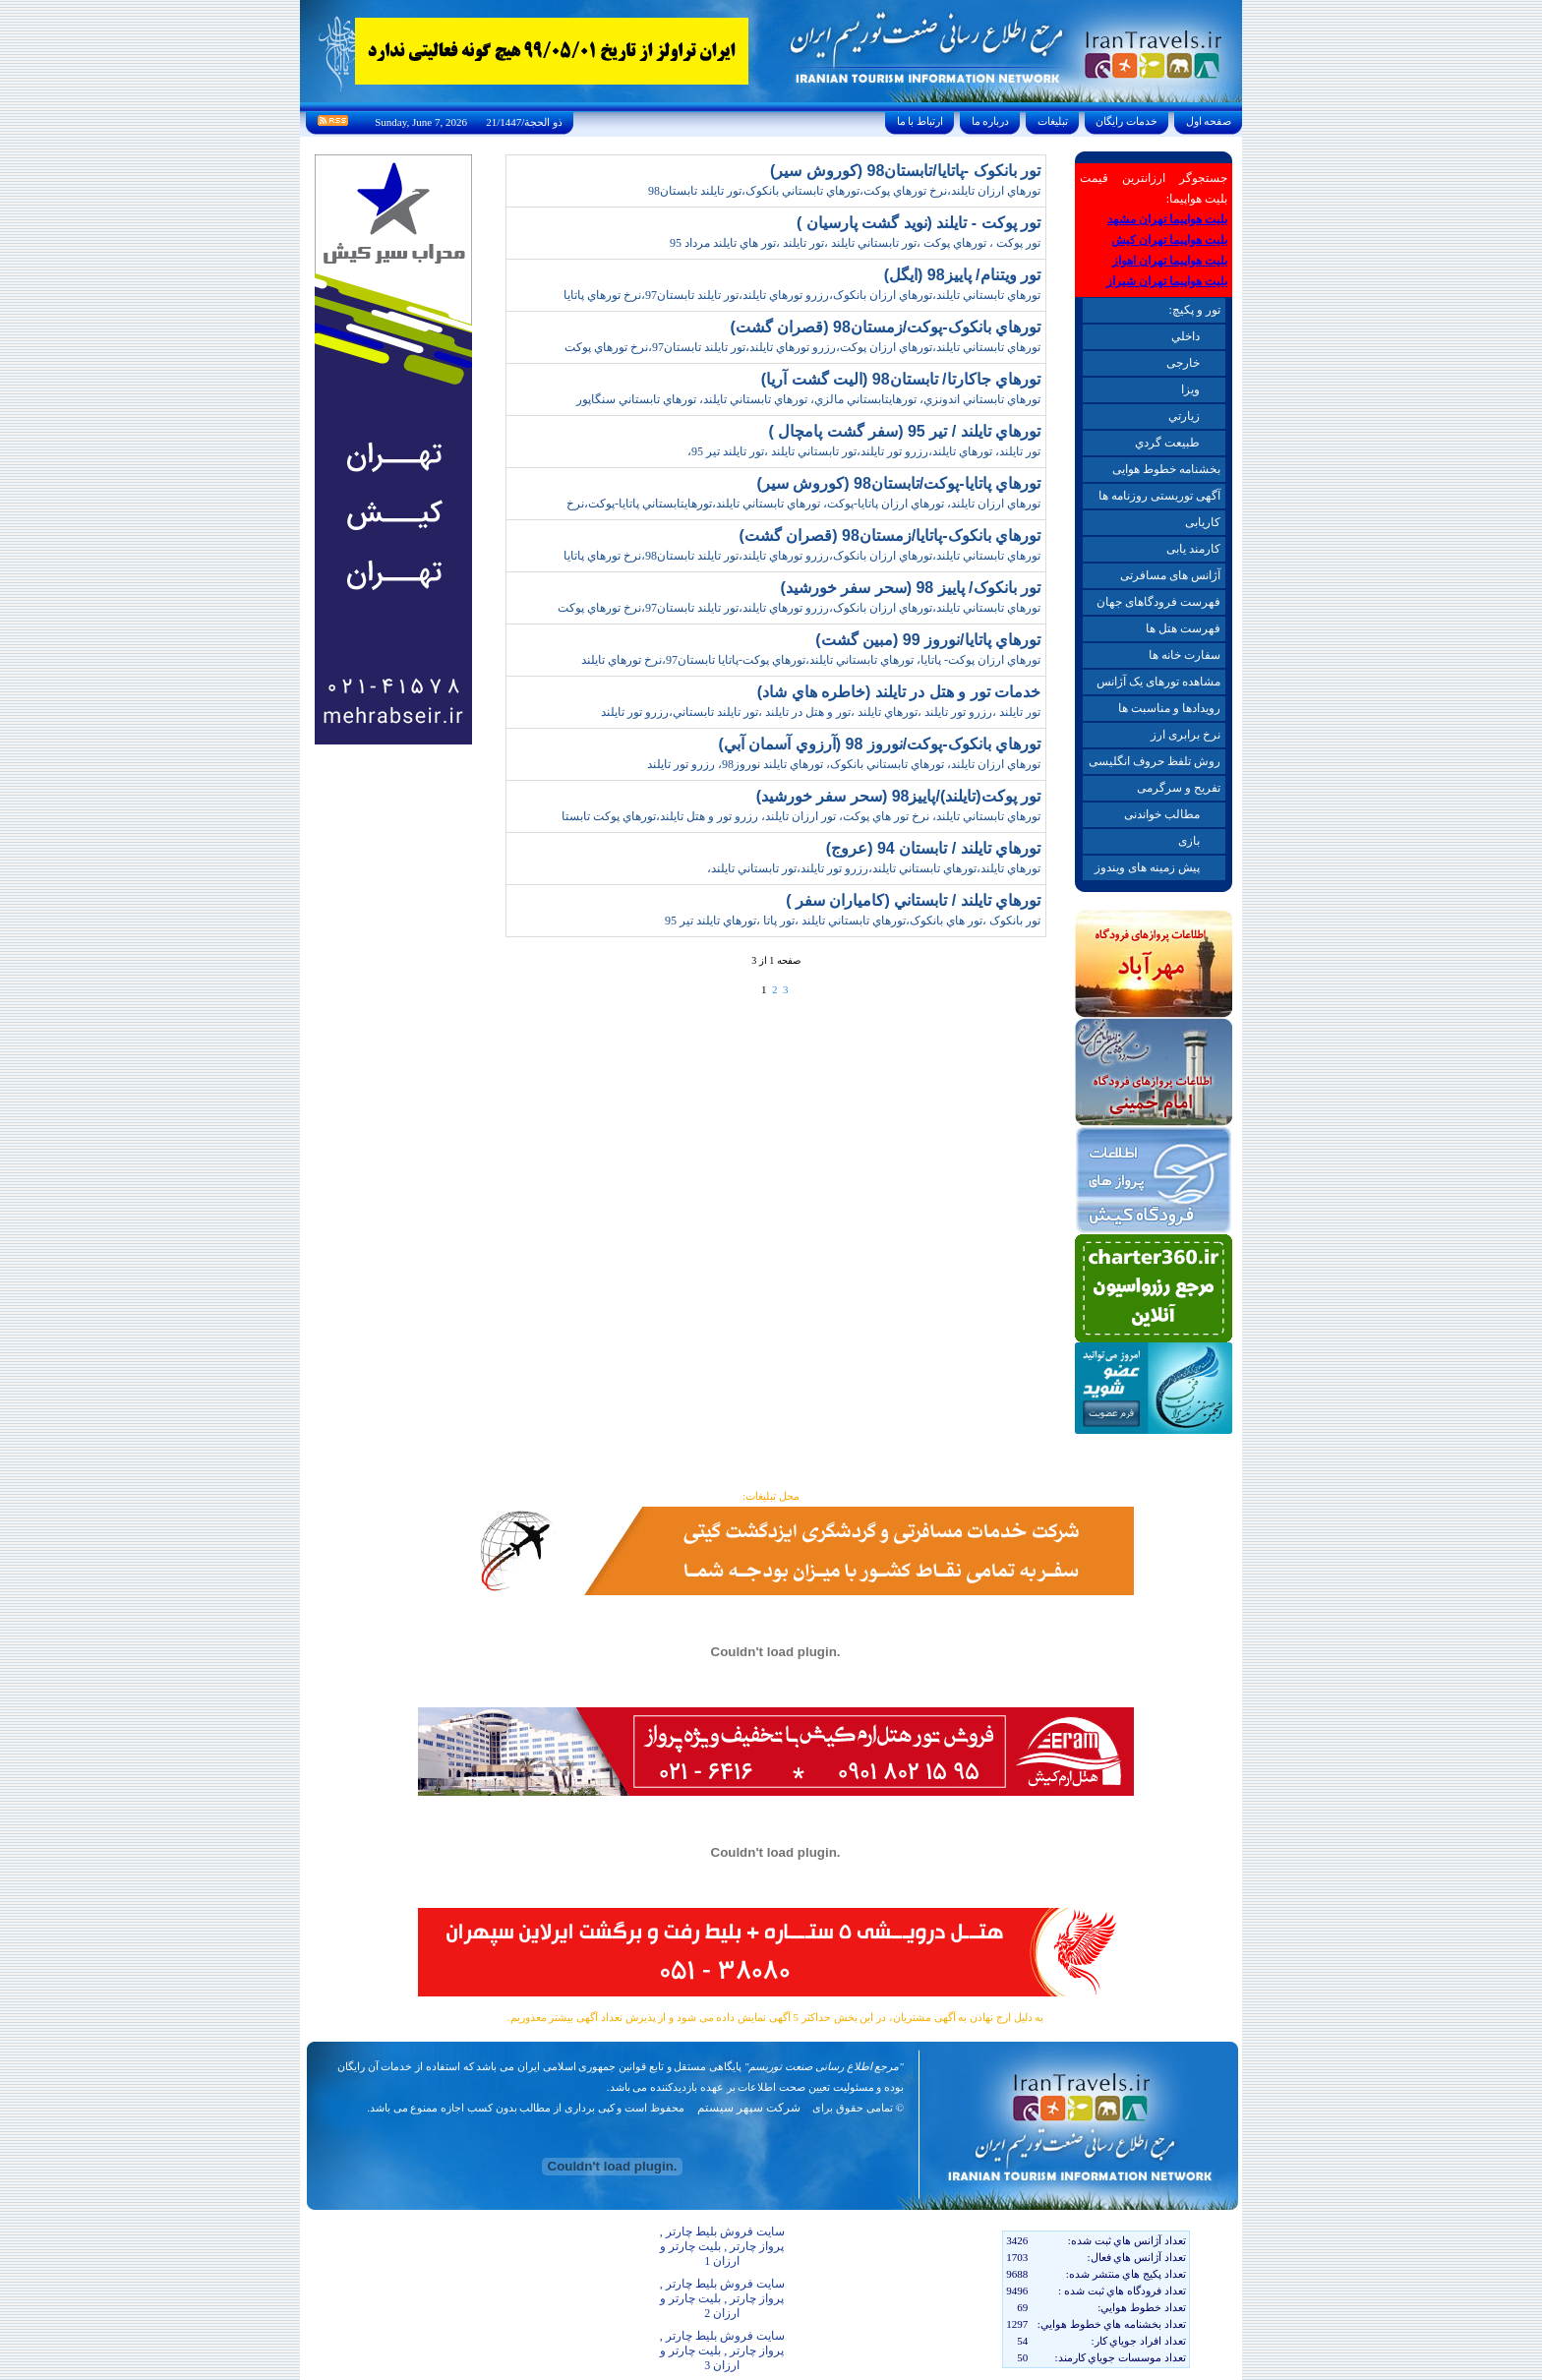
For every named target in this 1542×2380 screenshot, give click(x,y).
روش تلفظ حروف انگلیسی (1154, 761)
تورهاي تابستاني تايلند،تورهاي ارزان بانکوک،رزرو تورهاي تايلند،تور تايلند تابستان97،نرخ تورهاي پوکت (799, 608)
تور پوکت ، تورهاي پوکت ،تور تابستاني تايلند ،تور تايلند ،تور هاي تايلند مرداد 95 (855, 243)
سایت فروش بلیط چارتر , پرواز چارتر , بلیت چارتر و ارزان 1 (722, 2246)
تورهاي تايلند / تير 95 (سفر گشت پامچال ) (904, 431)
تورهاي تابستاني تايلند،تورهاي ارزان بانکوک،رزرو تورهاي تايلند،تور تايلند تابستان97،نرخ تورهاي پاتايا (801, 295)
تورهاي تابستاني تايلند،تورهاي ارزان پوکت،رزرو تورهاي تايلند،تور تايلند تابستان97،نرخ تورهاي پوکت (802, 347)
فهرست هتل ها (1183, 628)
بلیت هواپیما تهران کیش (1169, 240)
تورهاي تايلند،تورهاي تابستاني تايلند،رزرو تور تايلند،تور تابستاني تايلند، (873, 868)
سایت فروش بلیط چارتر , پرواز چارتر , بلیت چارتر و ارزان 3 (722, 2350)
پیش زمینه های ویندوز (1147, 867)
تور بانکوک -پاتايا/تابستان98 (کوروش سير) (905, 170)
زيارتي (1184, 416)
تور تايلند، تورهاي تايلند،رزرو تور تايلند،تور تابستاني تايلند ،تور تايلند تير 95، (863, 451)
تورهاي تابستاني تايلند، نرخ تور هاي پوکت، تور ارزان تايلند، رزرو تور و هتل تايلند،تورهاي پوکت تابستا (801, 816)
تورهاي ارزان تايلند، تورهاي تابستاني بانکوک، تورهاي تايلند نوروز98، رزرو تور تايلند (843, 764)
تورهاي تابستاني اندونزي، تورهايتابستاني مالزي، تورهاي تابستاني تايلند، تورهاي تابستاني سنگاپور (808, 399)
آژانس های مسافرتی (1170, 575)
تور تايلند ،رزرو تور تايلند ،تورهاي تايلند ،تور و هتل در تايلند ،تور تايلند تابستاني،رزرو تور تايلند (820, 712)
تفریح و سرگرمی (1178, 788)
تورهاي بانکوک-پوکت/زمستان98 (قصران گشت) (885, 327)
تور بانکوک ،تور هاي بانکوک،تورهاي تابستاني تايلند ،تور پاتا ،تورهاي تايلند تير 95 (852, 920)
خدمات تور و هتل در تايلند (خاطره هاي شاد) (898, 692)
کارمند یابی (1193, 549)
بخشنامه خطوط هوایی (1166, 469)
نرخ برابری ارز (1185, 735)
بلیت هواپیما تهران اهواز (1169, 261)
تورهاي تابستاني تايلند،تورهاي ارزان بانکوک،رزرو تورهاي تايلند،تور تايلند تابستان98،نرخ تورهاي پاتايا (801, 556)
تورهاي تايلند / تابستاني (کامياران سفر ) (913, 900)
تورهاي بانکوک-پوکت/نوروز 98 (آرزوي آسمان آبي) (879, 744)
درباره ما (990, 121)
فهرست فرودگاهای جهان (1158, 602)
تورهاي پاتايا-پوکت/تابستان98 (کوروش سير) (898, 483)
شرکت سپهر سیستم (749, 2107)
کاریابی (1202, 522)
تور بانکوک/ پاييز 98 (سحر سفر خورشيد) (910, 587)
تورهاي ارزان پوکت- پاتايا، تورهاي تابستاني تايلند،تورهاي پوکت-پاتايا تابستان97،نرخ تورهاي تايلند (810, 660)
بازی (1189, 841)
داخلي (1185, 336)
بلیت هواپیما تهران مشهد (1167, 219)
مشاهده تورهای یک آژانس (1158, 681)
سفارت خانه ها (1184, 655)
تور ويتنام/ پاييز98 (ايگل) (962, 275)
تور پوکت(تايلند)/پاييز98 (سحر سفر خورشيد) (898, 796)
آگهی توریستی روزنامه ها (1159, 496)
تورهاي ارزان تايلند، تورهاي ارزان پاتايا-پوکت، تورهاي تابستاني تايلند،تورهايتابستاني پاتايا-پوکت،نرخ (803, 503)
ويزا (1190, 389)
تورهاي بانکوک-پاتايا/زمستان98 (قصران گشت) (889, 535)
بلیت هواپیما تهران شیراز (1166, 281)
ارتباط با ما (920, 121)
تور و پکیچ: (1193, 310)
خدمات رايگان (1127, 121)
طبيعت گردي (1167, 442)
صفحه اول (1208, 121)
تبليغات (1053, 121)
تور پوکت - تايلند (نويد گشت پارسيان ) (918, 222)
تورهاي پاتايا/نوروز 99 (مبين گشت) (927, 639)
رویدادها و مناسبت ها (1169, 708)
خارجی (1183, 363)
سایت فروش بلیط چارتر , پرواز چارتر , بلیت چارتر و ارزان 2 (722, 2298)
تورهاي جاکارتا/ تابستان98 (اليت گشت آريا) (900, 379)
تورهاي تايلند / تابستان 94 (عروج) (933, 848)
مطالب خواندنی (1162, 814)
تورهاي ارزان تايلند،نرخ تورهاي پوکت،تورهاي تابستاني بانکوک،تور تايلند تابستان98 (844, 191)
